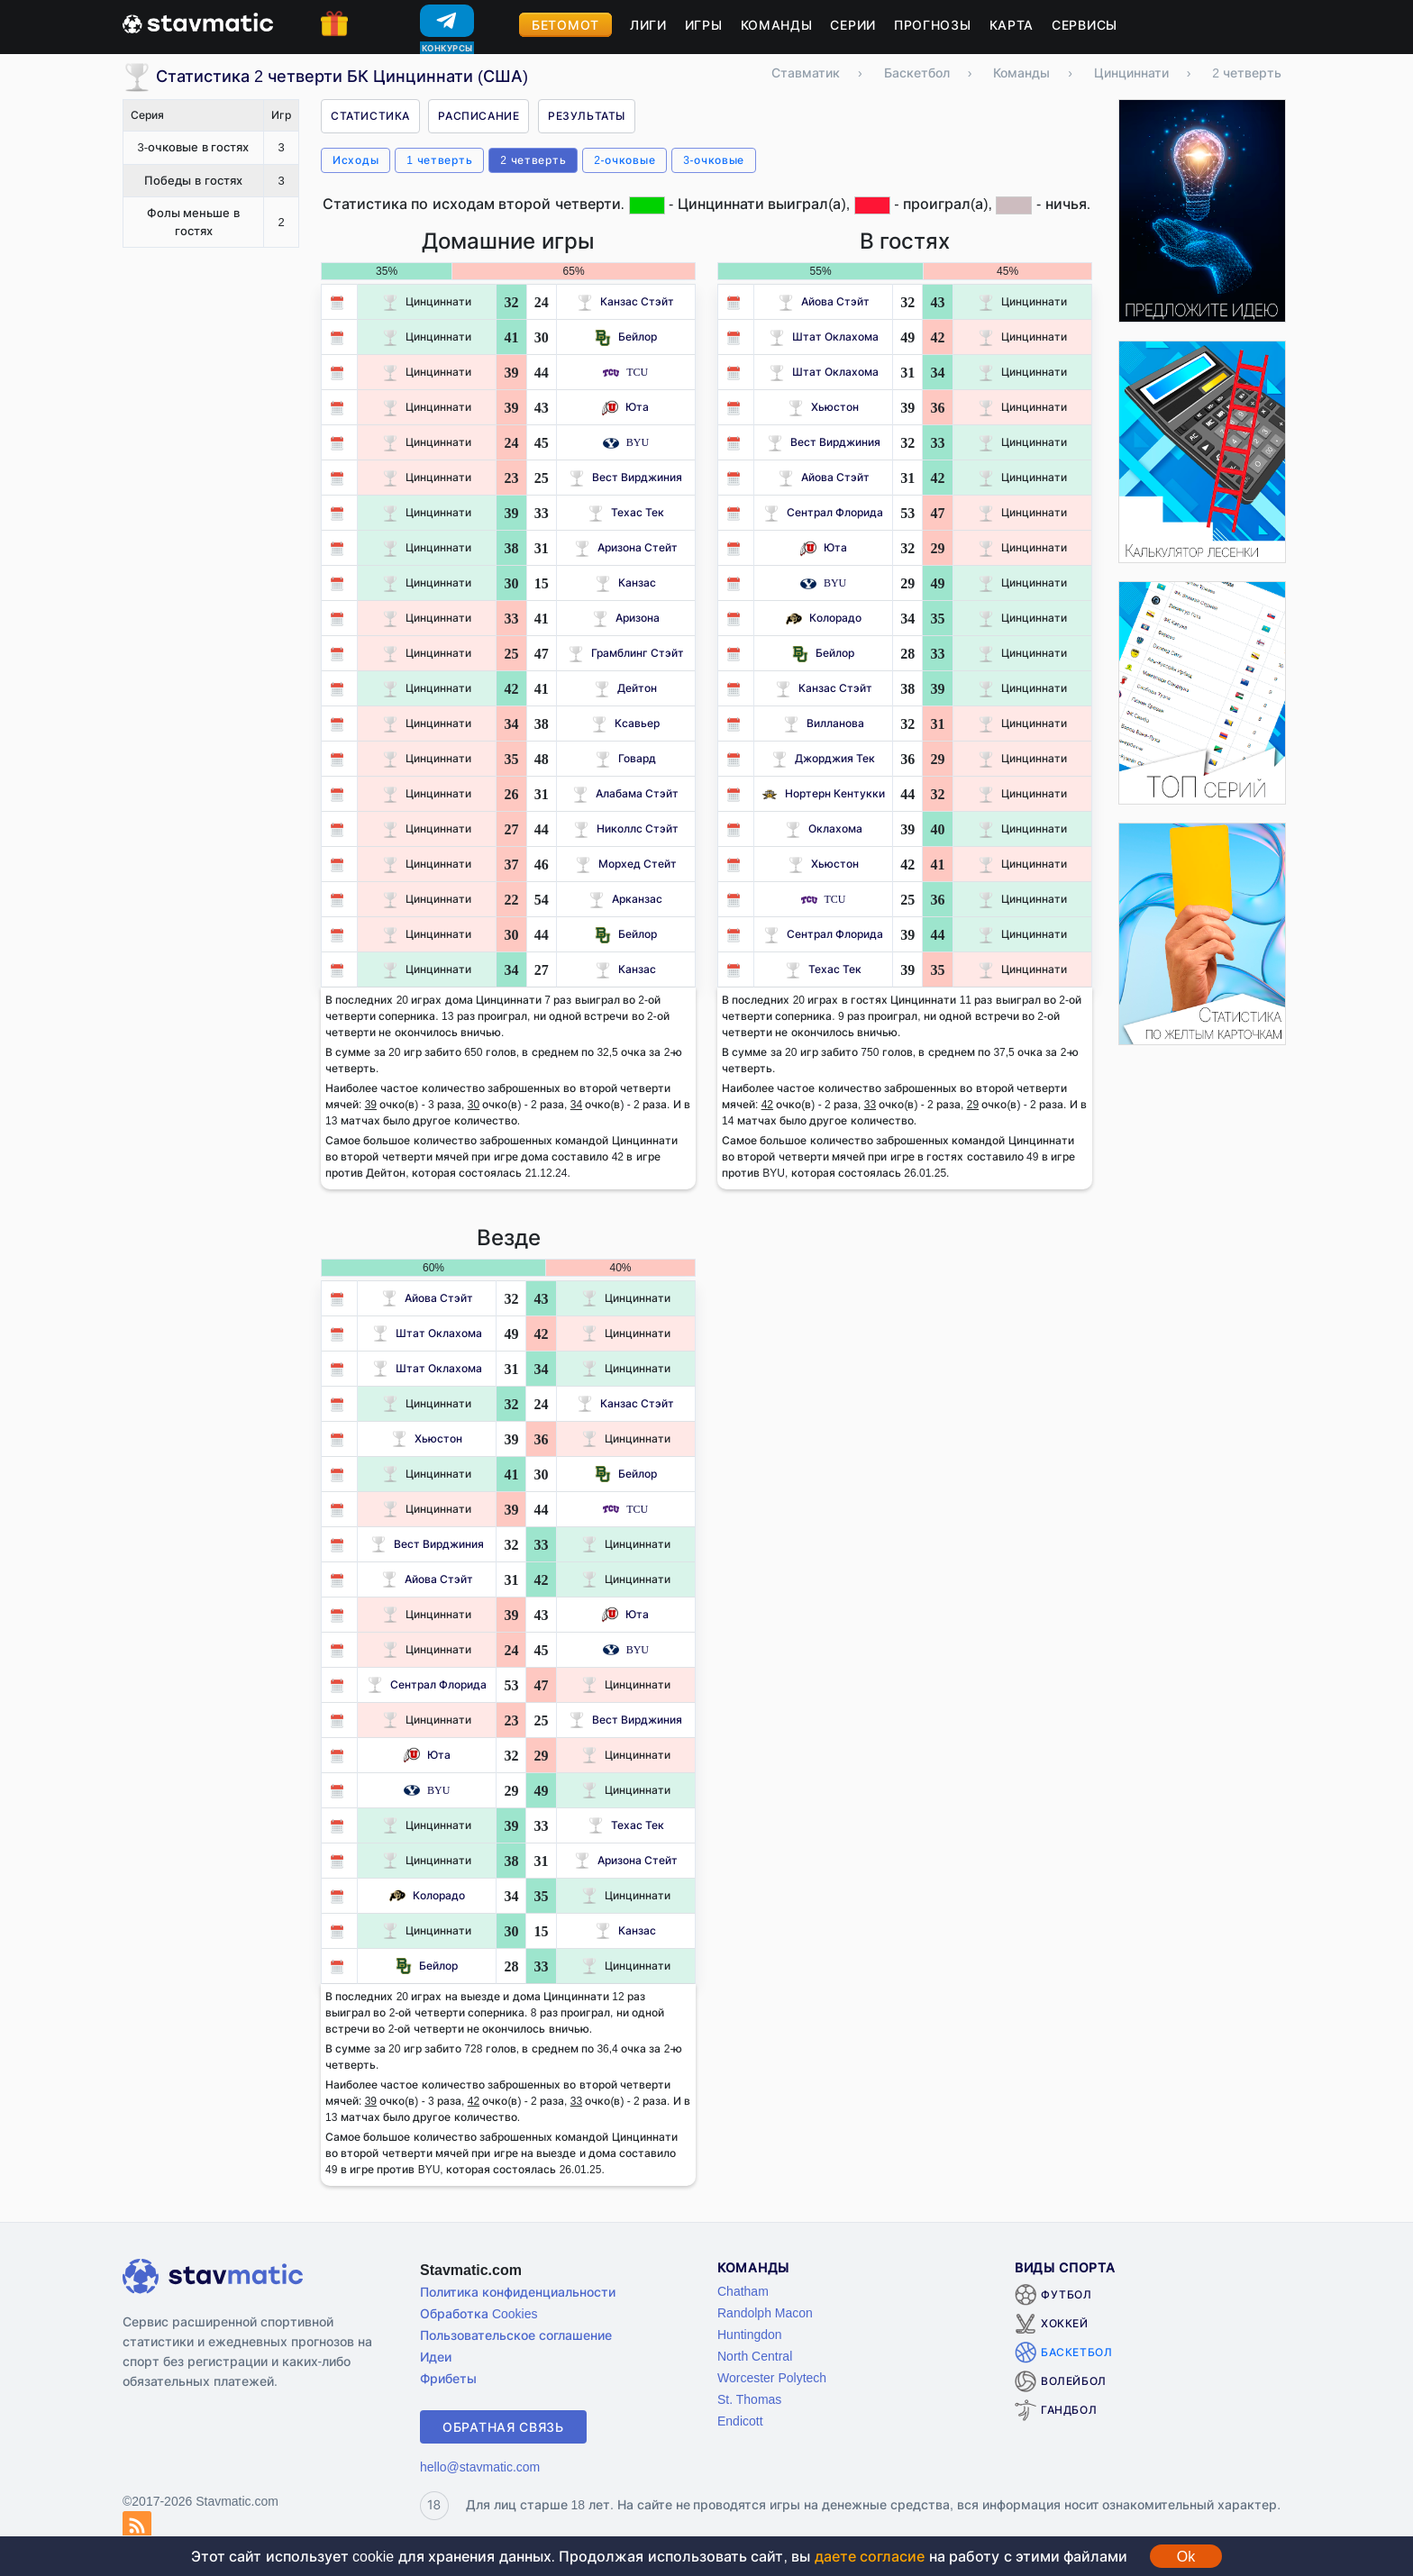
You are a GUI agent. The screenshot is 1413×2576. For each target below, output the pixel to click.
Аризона (626, 617)
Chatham (743, 2290)
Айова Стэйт (824, 301)
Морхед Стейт (626, 863)
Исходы (355, 160)
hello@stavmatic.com (480, 2466)
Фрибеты (448, 2378)
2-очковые (624, 160)
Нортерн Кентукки (823, 793)
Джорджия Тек (823, 758)
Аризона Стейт (626, 547)
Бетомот (565, 24)
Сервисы (1084, 24)
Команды (777, 24)
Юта (625, 407)
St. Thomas (749, 2399)
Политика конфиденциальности (517, 2291)
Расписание (478, 116)
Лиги (648, 24)
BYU (626, 442)
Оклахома (823, 828)
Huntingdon (749, 2334)
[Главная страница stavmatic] (198, 22)
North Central (754, 2355)
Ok (1186, 2556)
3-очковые (713, 160)
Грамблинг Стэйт (626, 653)
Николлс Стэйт (626, 828)
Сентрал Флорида (823, 512)
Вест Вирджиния (625, 477)
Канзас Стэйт (625, 301)
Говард (625, 758)
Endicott (740, 2420)
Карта (1012, 24)
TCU (625, 371)
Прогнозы (932, 24)
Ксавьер (625, 723)
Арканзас (625, 899)
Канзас (625, 582)
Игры (704, 24)
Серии (853, 24)
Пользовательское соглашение (516, 2335)
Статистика (370, 116)
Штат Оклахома (824, 336)
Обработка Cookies (478, 2313)
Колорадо (823, 617)
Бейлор (626, 336)
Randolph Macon (765, 2312)
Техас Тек (626, 512)
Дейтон (625, 688)
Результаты (586, 116)
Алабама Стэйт (625, 793)
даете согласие (870, 2556)
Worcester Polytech (771, 2377)
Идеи (435, 2356)
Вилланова (823, 723)
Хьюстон (823, 407)
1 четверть (439, 160)
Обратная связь (503, 2427)
